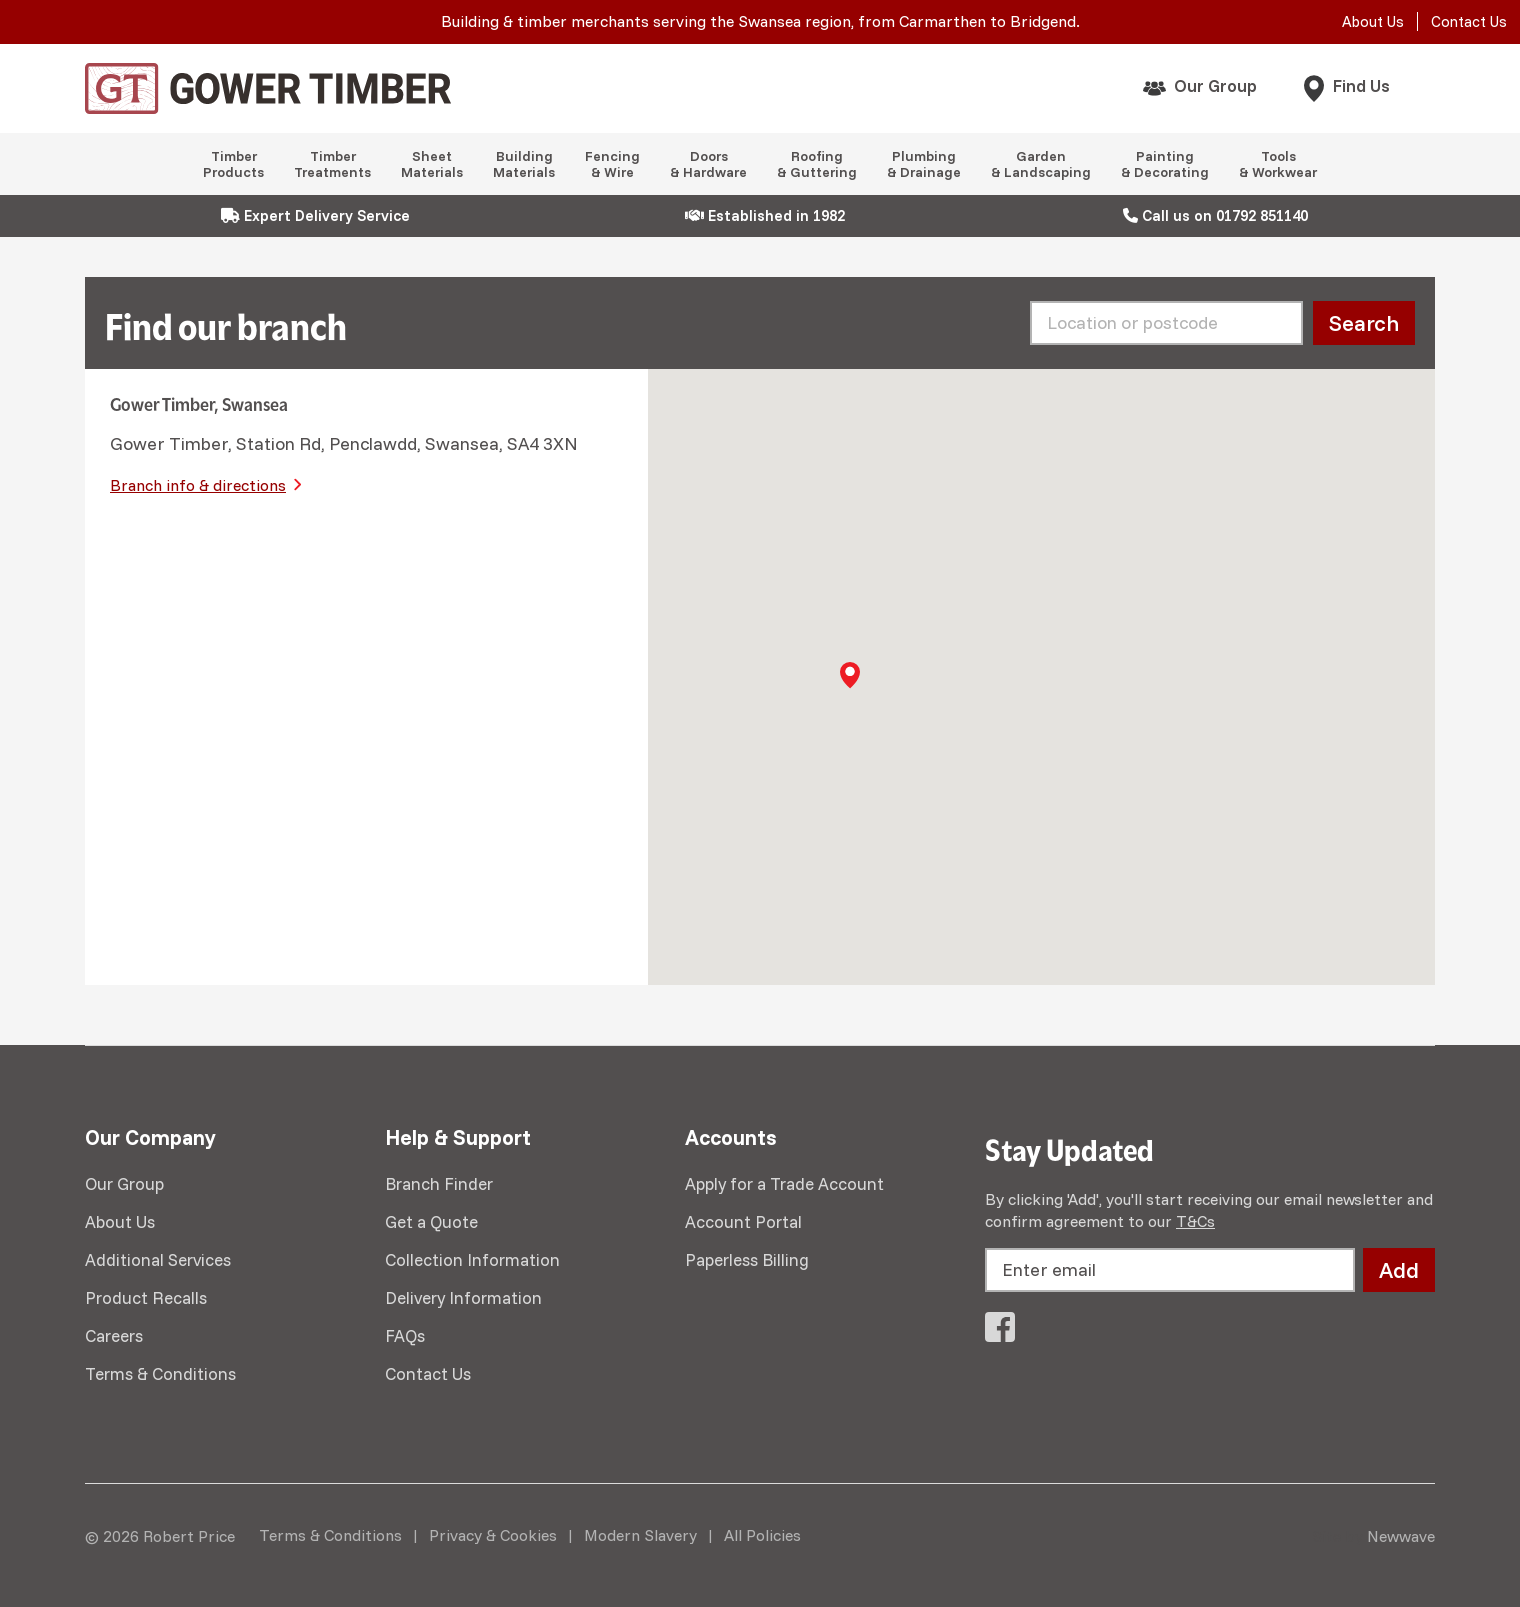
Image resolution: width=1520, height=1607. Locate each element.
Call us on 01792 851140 (1215, 215)
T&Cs (1195, 1221)
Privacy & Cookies (493, 1535)
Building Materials (524, 164)
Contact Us (1469, 21)
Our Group (1215, 85)
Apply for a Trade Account (784, 1183)
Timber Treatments (332, 164)
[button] (850, 675)
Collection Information (472, 1259)
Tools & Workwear (1278, 164)
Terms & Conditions (160, 1373)
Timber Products (233, 164)
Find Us (1361, 85)
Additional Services (158, 1259)
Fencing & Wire (612, 164)
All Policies (762, 1535)
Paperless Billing (747, 1259)
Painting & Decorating (1165, 164)
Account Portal (743, 1221)
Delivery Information (463, 1297)
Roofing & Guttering (817, 164)
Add (1399, 1270)
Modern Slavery (640, 1535)
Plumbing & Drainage (924, 164)
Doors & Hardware (708, 164)
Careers (114, 1335)
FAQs (405, 1335)
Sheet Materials (432, 164)
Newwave (1401, 1536)
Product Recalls (146, 1297)
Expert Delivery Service (315, 215)
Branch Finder (439, 1183)
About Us (1373, 21)
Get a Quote (431, 1221)
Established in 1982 (765, 215)
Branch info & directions (198, 485)
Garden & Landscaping (1041, 164)
